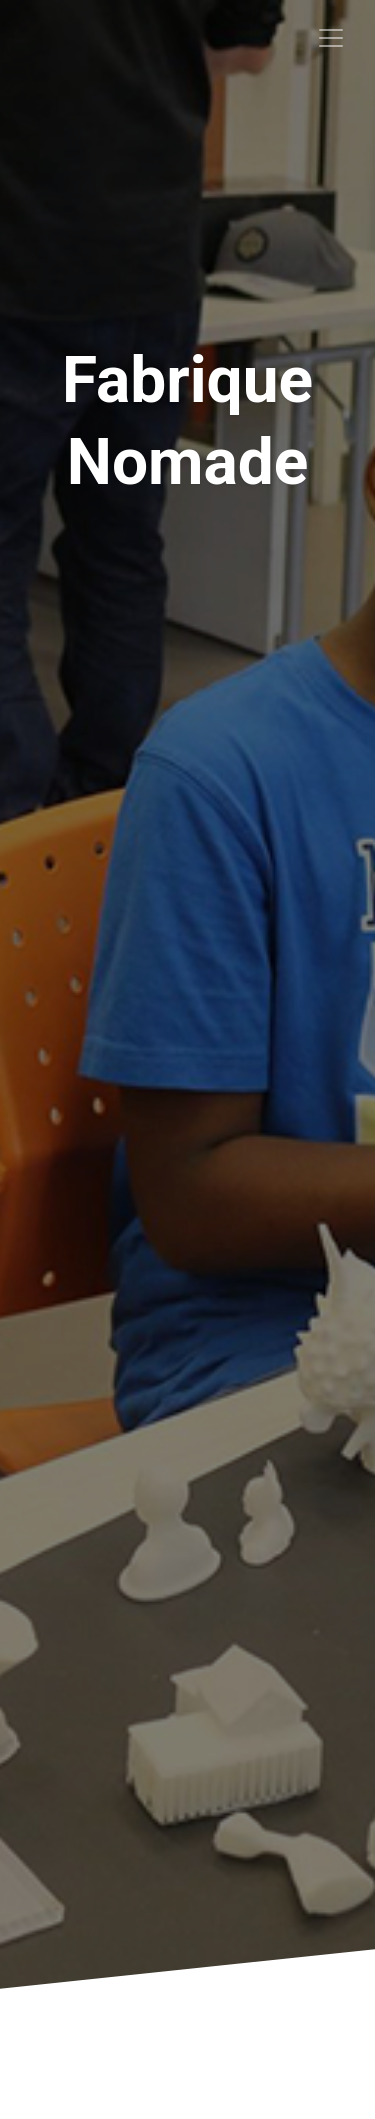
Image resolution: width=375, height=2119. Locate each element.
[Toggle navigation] (331, 38)
